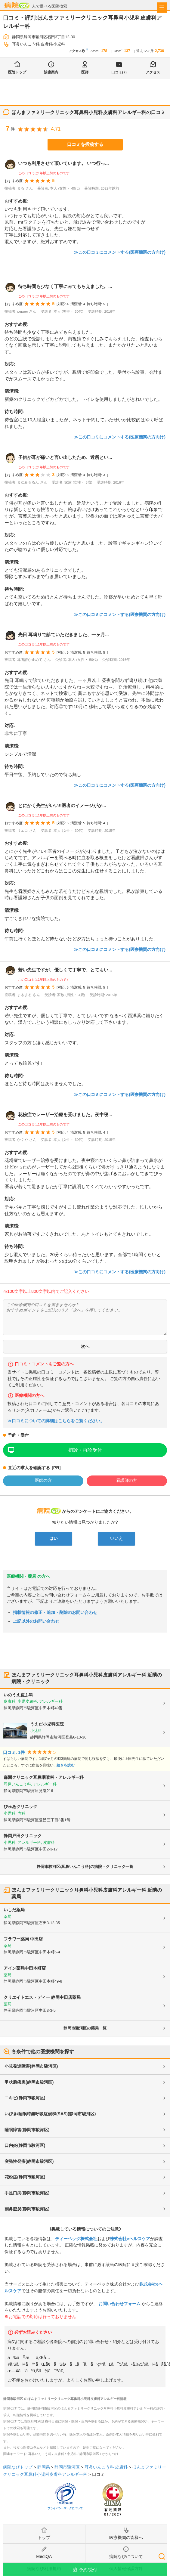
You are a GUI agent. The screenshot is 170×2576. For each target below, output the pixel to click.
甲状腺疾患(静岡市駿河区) (29, 2082)
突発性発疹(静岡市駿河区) (29, 2161)
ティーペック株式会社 (76, 2238)
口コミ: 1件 (14, 1752)
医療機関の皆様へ (126, 2537)
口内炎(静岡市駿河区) (25, 2145)
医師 (84, 72)
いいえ (116, 1538)
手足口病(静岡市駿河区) (27, 2193)
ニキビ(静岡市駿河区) (25, 2097)
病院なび (16, 5)
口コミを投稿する (85, 144)
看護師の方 (126, 1480)
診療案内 (51, 72)
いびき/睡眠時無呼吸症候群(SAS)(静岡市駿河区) (50, 2113)
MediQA (44, 2556)
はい (53, 1538)
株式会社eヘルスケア (130, 2238)
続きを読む (66, 1765)
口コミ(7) (119, 72)
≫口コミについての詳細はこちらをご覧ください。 (56, 1421)
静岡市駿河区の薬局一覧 (85, 2028)
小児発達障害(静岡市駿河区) (31, 2066)
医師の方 (43, 1480)
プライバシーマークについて (65, 2508)
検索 (162, 2556)
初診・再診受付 (85, 1450)
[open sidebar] (162, 7)
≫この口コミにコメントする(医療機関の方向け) (119, 252)
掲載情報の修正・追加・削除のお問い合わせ (55, 1612)
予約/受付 (88, 2569)
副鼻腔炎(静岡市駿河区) (27, 2208)
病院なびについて (126, 2556)
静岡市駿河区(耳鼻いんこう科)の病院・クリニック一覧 (85, 1866)
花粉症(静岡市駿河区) (25, 2177)
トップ (44, 2537)
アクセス (153, 72)
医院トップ (17, 72)
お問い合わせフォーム (119, 2303)
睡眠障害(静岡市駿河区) (27, 2129)
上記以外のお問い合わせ (36, 1621)
